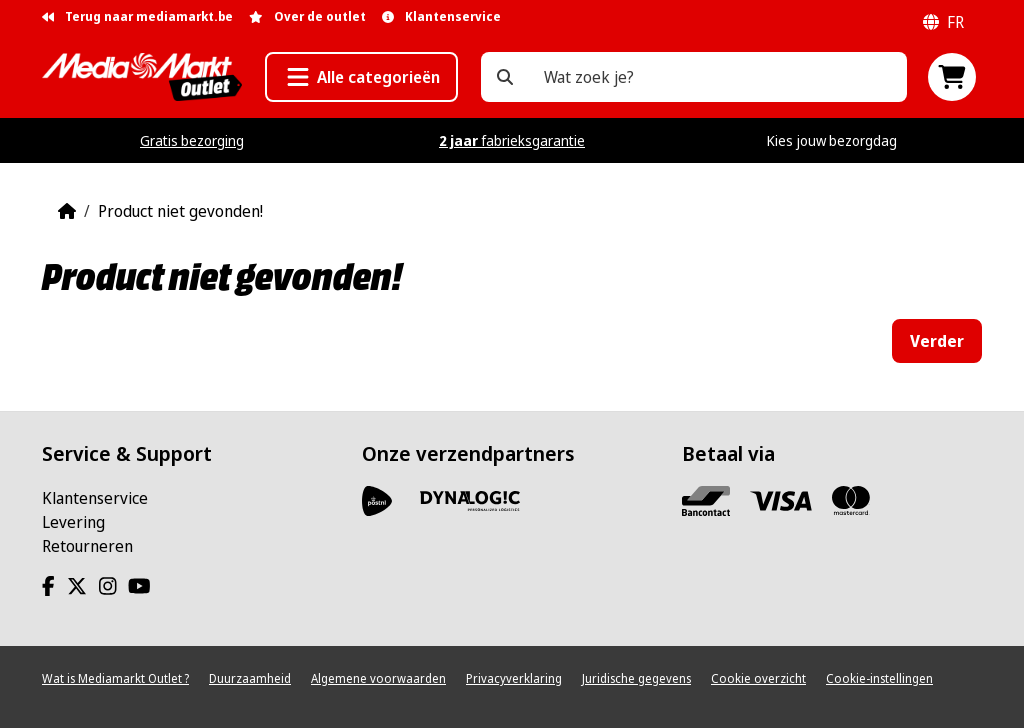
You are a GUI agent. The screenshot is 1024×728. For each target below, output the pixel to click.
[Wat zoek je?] (505, 77)
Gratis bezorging (192, 140)
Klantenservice (95, 498)
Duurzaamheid (250, 678)
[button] (361, 77)
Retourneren (87, 546)
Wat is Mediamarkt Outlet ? (115, 678)
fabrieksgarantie (512, 140)
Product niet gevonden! (180, 211)
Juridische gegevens (636, 678)
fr (943, 22)
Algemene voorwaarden (378, 678)
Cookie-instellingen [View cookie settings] (879, 678)
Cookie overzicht (758, 678)
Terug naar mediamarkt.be (137, 16)
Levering (73, 522)
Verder (937, 341)
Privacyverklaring (514, 678)
